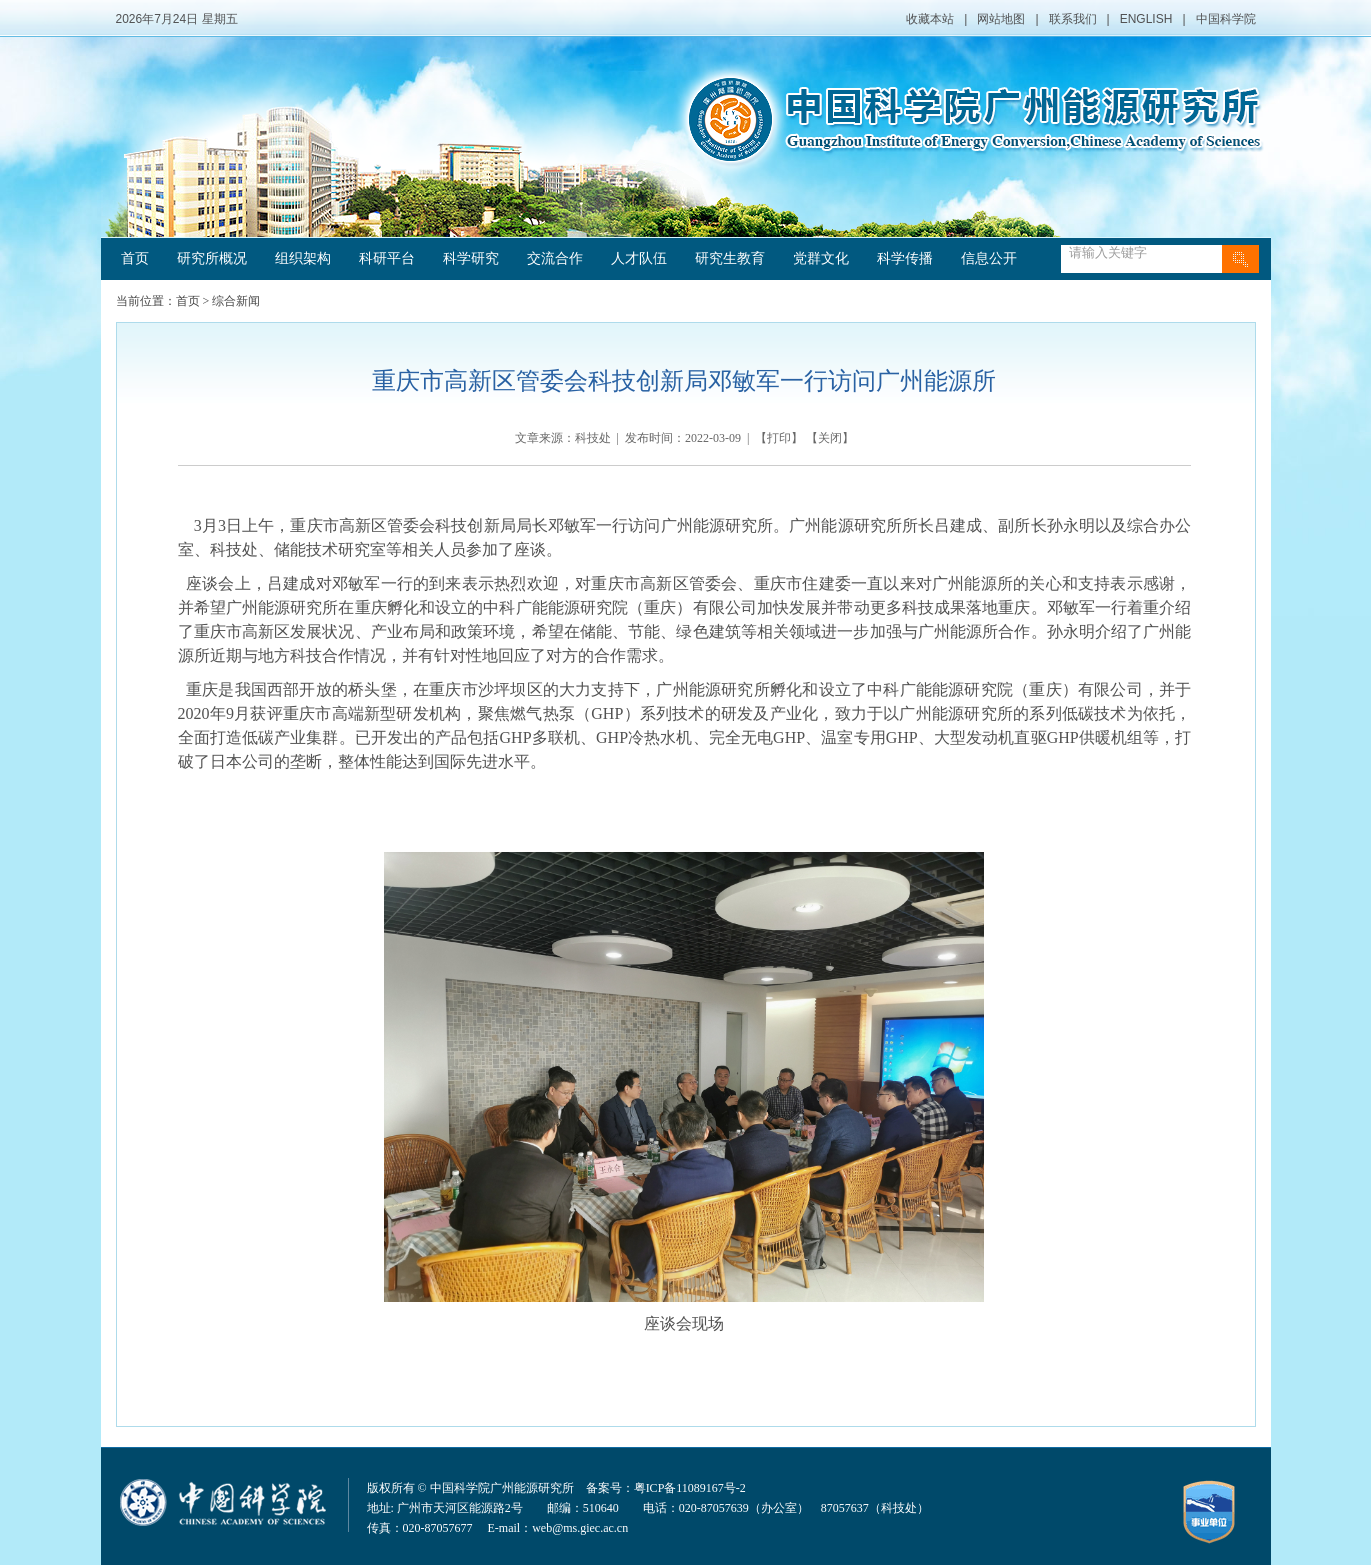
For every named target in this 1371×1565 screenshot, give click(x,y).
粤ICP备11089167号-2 (690, 1488)
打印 (779, 438)
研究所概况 (212, 258)
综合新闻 (236, 301)
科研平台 (387, 258)
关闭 (830, 438)
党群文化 (821, 258)
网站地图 (1001, 19)
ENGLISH (1146, 19)
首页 (135, 258)
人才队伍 (639, 258)
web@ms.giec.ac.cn (580, 1528)
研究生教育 (730, 258)
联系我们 (1073, 19)
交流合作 (555, 258)
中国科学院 (1226, 19)
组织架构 (303, 258)
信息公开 (989, 258)
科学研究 (471, 258)
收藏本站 (930, 19)
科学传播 (905, 258)
